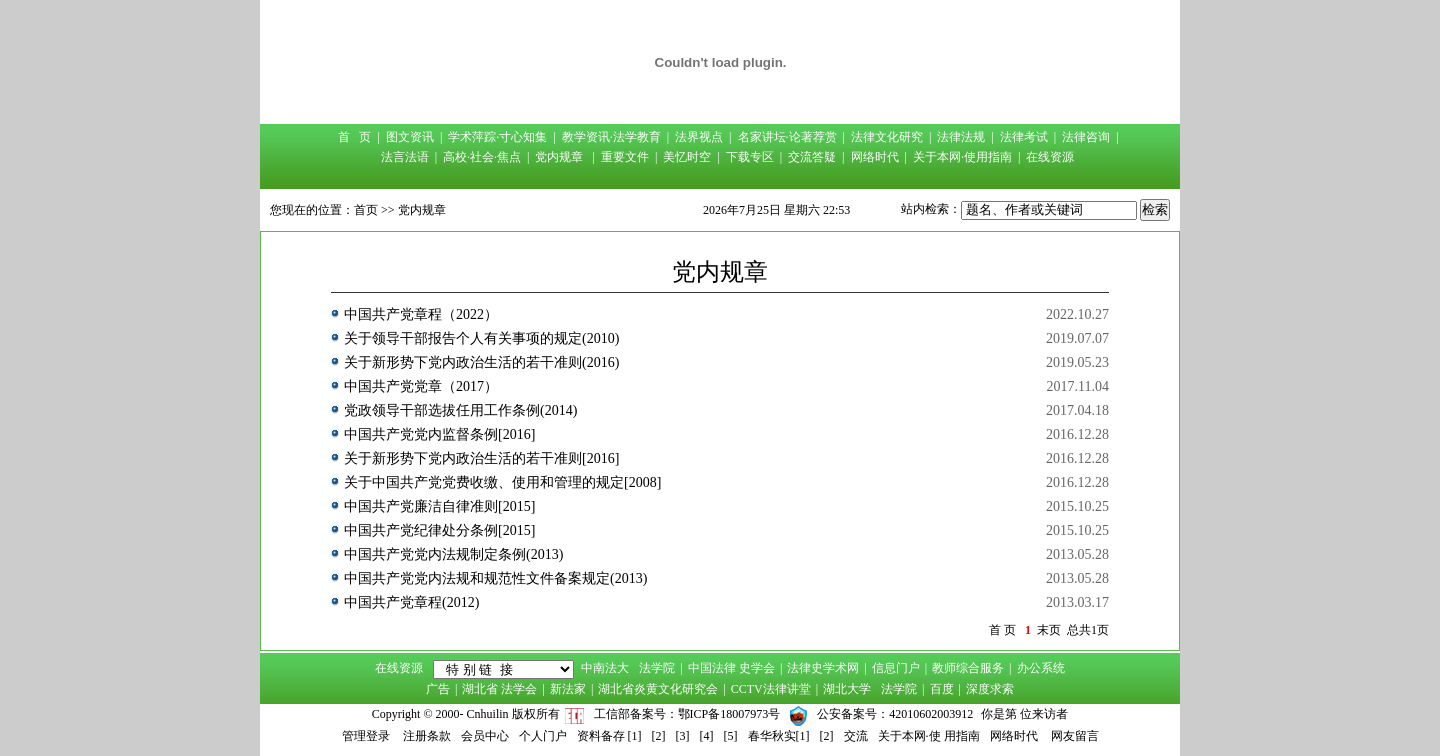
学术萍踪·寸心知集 (497, 137)
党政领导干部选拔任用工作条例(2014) (460, 410)
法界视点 (699, 137)
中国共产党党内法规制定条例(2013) (453, 554)
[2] (659, 736)
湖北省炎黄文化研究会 (658, 689)
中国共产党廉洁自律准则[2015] (439, 506)
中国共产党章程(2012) (411, 602)
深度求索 (990, 689)
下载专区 (750, 157)
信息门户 (896, 668)
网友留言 (1075, 736)
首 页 (354, 137)
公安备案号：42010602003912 (895, 714)
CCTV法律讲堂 (771, 689)
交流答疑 (812, 157)
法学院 (657, 668)
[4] (707, 736)
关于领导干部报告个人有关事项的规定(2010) (481, 338)
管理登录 (366, 736)
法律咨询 (1086, 137)
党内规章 (559, 157)
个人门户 (543, 736)
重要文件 (625, 157)
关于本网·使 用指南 (929, 736)
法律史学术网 (823, 668)
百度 (942, 689)
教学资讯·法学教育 (611, 137)
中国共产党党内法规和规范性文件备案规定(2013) (495, 578)
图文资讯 (410, 137)
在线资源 (1050, 157)
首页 (366, 210)
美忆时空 (687, 157)
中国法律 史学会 (731, 668)
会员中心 (485, 736)
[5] (731, 736)
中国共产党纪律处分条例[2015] (439, 530)
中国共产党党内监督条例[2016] (439, 434)
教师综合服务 (968, 668)
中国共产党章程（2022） (421, 314)
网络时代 (875, 157)
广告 (438, 689)
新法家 (568, 689)
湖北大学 (847, 689)
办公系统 (1041, 668)
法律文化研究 (887, 137)
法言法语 (405, 157)
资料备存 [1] (609, 736)
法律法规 (961, 137)
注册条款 (427, 736)
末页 (1049, 630)
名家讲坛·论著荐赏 (787, 137)
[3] (683, 736)
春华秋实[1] (779, 736)
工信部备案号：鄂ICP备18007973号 (687, 714)
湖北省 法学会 (499, 689)
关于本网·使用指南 (962, 157)
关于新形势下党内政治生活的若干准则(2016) (481, 362)
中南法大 (605, 668)
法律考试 (1024, 137)
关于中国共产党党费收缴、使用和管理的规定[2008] (502, 482)
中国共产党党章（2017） (421, 386)
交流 (856, 736)
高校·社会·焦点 (482, 157)
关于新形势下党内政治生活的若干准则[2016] (481, 458)
